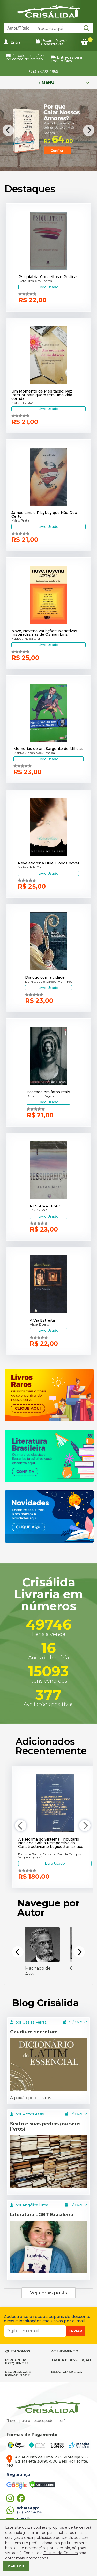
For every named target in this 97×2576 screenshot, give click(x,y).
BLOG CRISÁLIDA (66, 2372)
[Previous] (8, 130)
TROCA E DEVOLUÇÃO (71, 2360)
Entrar (13, 42)
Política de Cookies (60, 2553)
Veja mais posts (48, 2293)
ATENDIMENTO (64, 2351)
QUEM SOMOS (17, 2351)
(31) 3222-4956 (43, 71)
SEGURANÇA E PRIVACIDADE (18, 2373)
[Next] (88, 130)
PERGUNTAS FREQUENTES (17, 2361)
